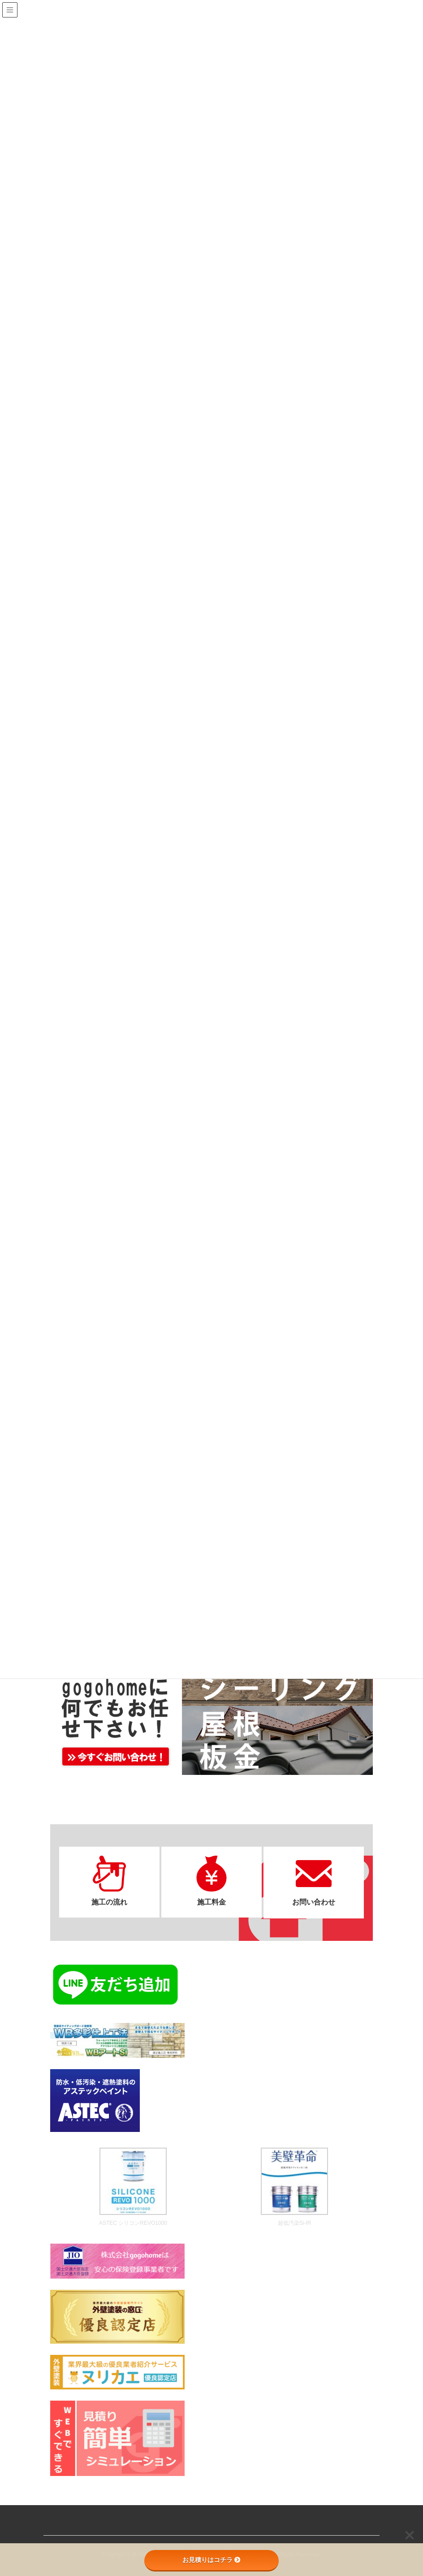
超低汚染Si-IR (294, 2222)
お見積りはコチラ (211, 2560)
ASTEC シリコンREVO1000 (133, 2222)
